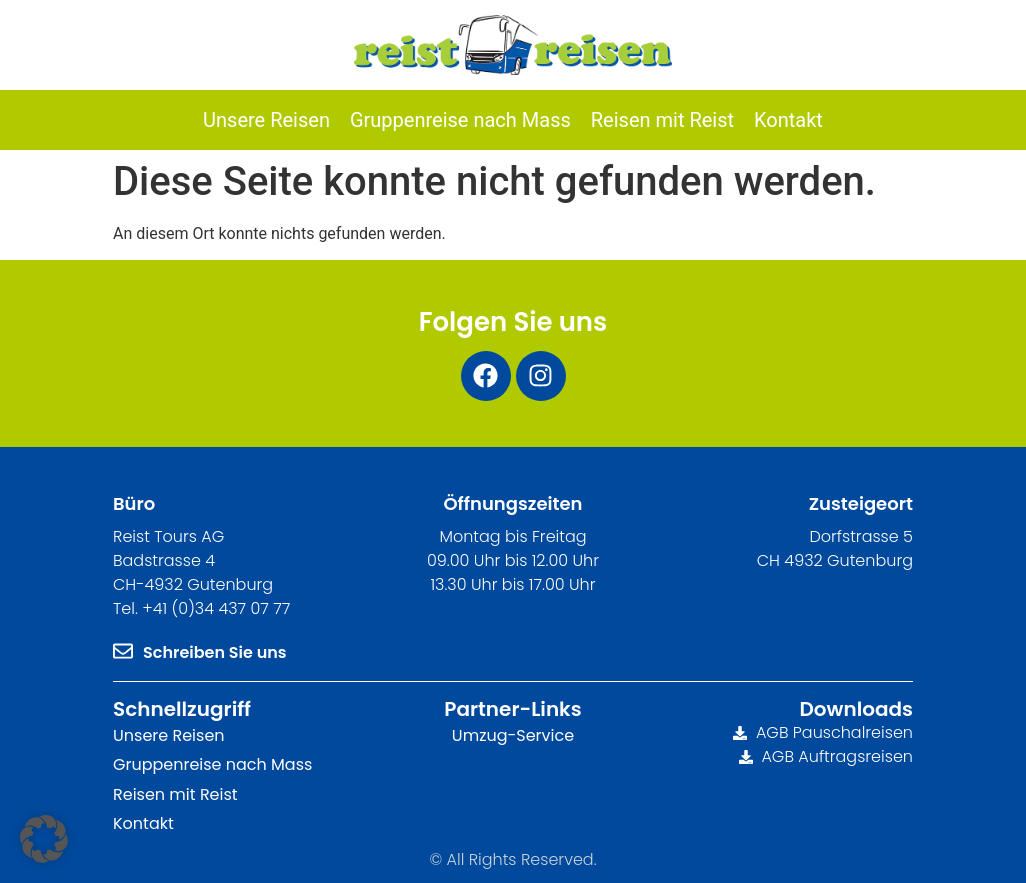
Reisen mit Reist (175, 794)
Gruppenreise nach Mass (212, 764)
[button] (44, 839)
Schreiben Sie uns (215, 652)
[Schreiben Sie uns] (123, 651)
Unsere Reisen (169, 735)
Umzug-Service (513, 735)
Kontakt (143, 823)
